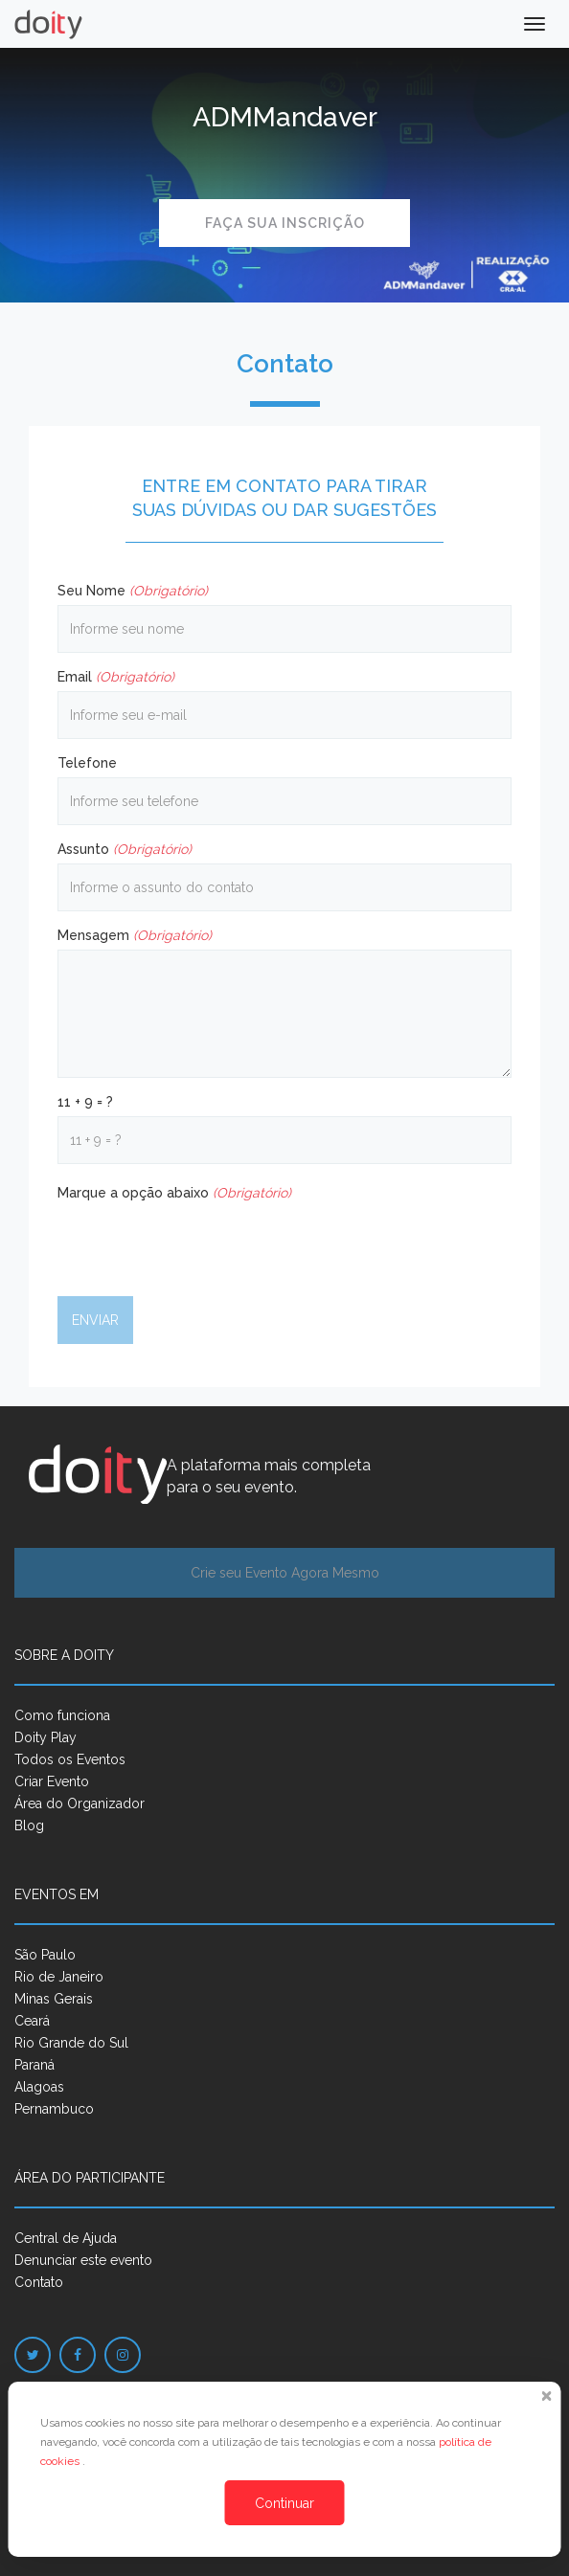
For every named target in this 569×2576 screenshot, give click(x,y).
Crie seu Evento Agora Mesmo (285, 1572)
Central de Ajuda (65, 2238)
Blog (29, 1825)
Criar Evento (51, 1781)
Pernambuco (54, 2109)
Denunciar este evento (83, 2260)
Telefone (87, 763)
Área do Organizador (79, 1803)
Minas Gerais (53, 1998)
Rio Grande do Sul (71, 2042)
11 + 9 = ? (85, 1101)
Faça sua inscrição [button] (285, 223)
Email (115, 676)
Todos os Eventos (69, 1759)
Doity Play (45, 1737)
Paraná (34, 2064)
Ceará (32, 2020)
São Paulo (45, 1954)
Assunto (124, 849)
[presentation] (203, 1244)
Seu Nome (132, 590)
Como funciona (62, 1715)
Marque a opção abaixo (174, 1192)
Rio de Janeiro (58, 1976)
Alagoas (39, 2086)
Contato (38, 2282)
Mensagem (134, 935)
